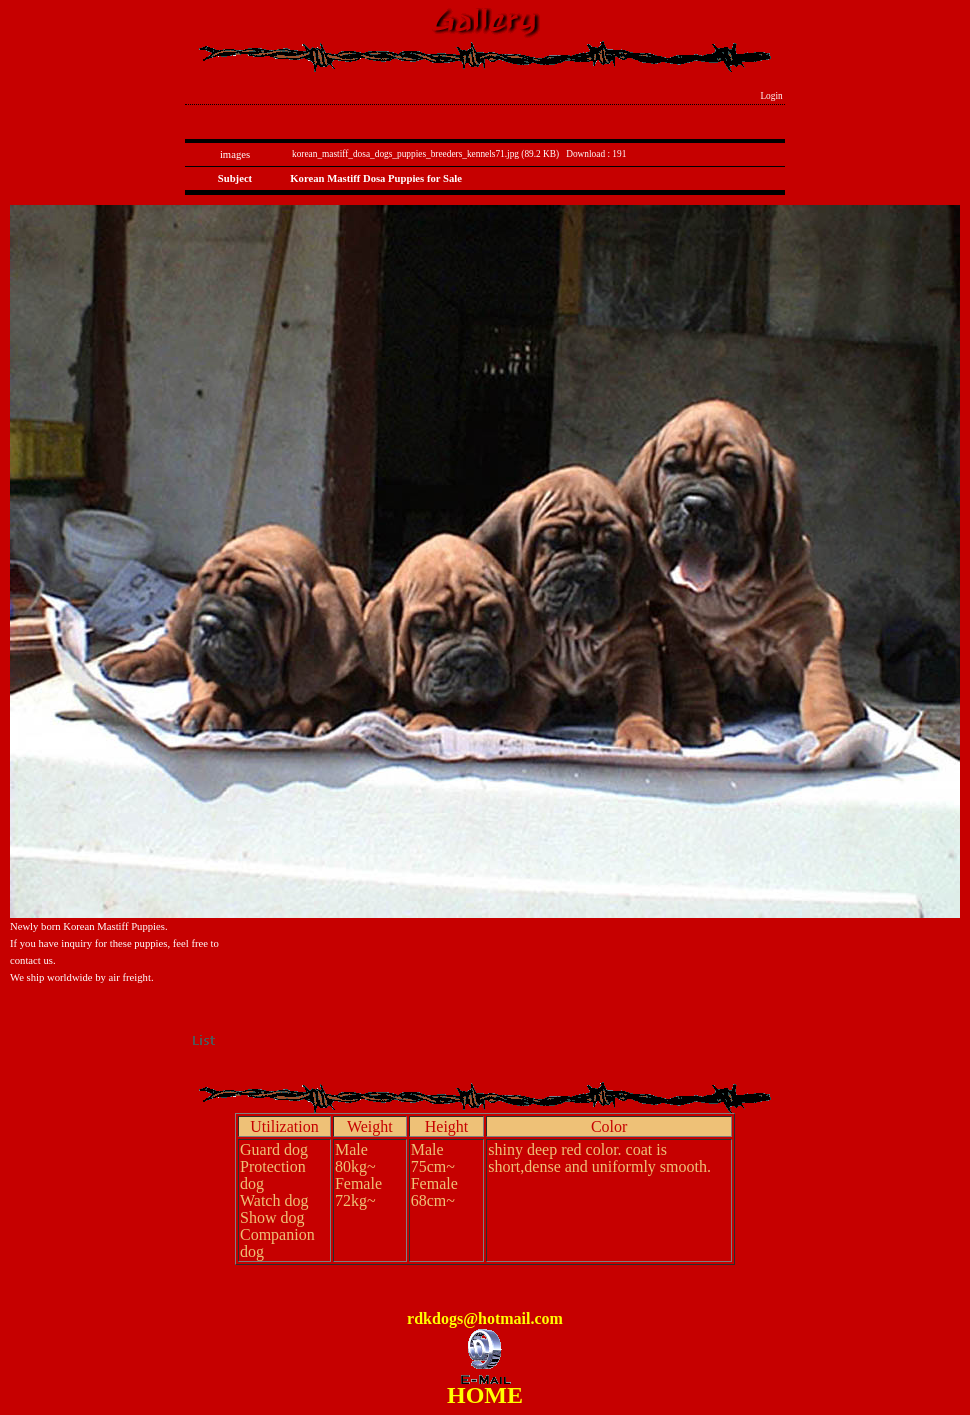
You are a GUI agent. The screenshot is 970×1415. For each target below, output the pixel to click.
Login (771, 96)
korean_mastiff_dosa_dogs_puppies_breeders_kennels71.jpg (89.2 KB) (425, 154)
